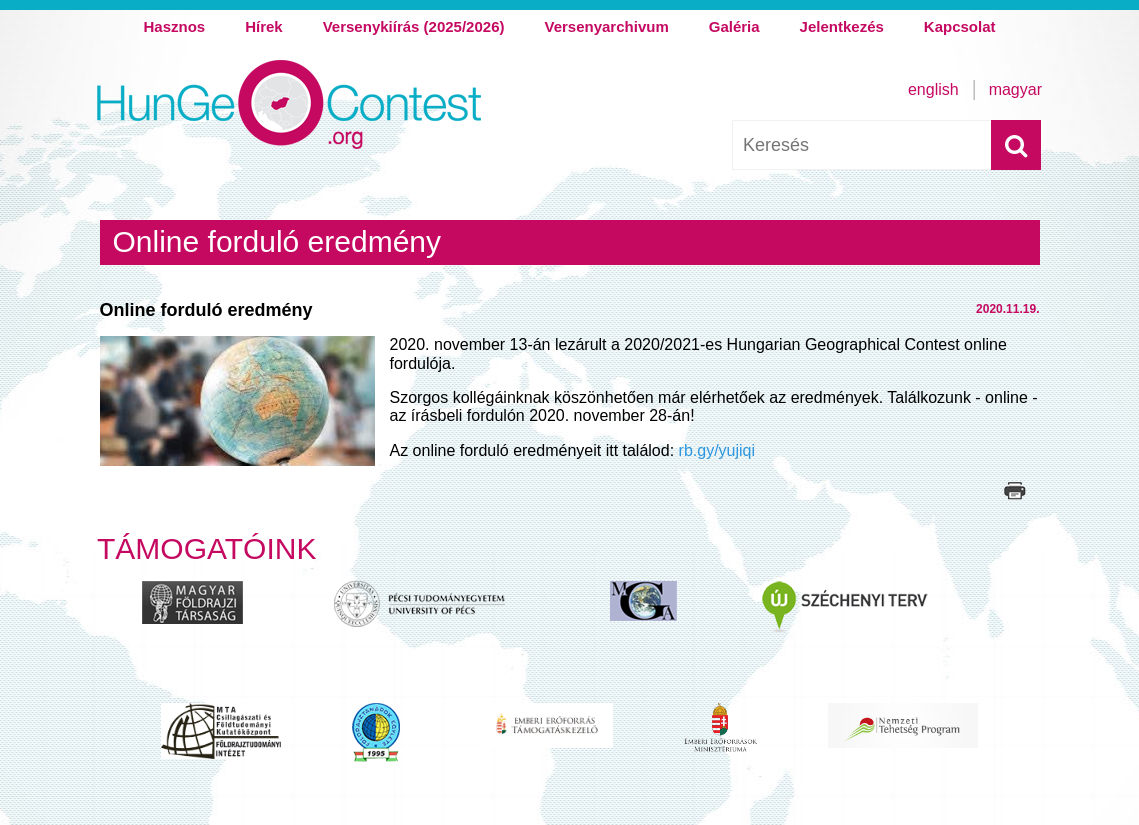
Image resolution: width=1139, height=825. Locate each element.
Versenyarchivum (606, 26)
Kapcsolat (960, 26)
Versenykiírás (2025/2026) (414, 26)
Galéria (734, 26)
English (933, 89)
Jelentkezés (842, 26)
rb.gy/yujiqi (714, 450)
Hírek (264, 26)
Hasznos (174, 26)
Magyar (1015, 89)
